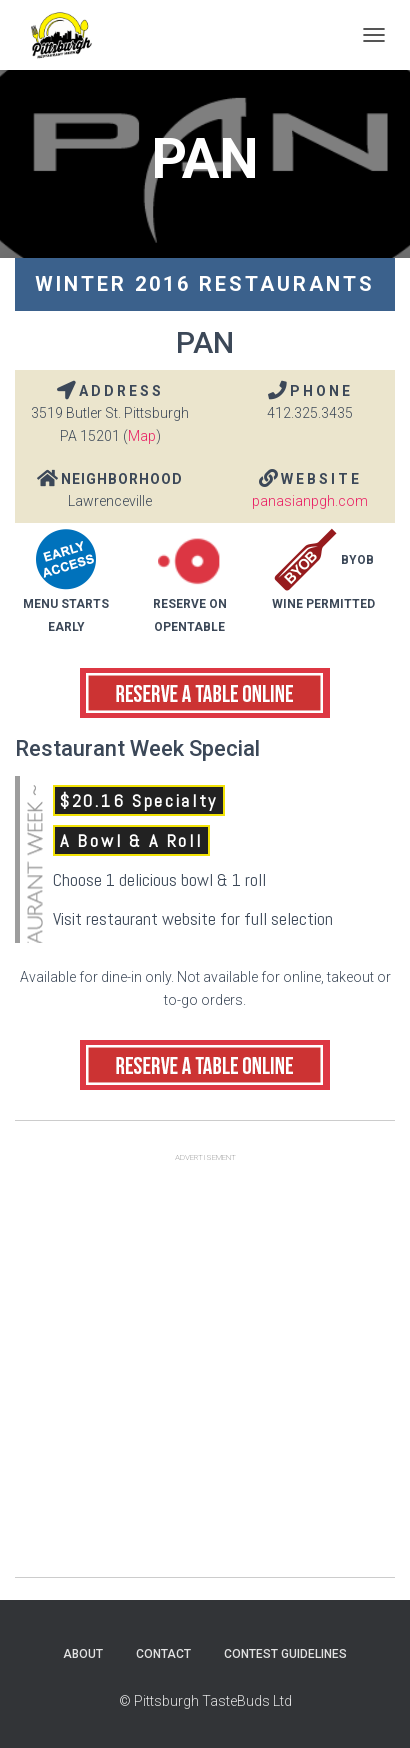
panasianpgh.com (310, 501)
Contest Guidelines (285, 1654)
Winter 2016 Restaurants (205, 284)
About (83, 1654)
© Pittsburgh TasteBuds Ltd (205, 1701)
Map (142, 436)
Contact (163, 1654)
